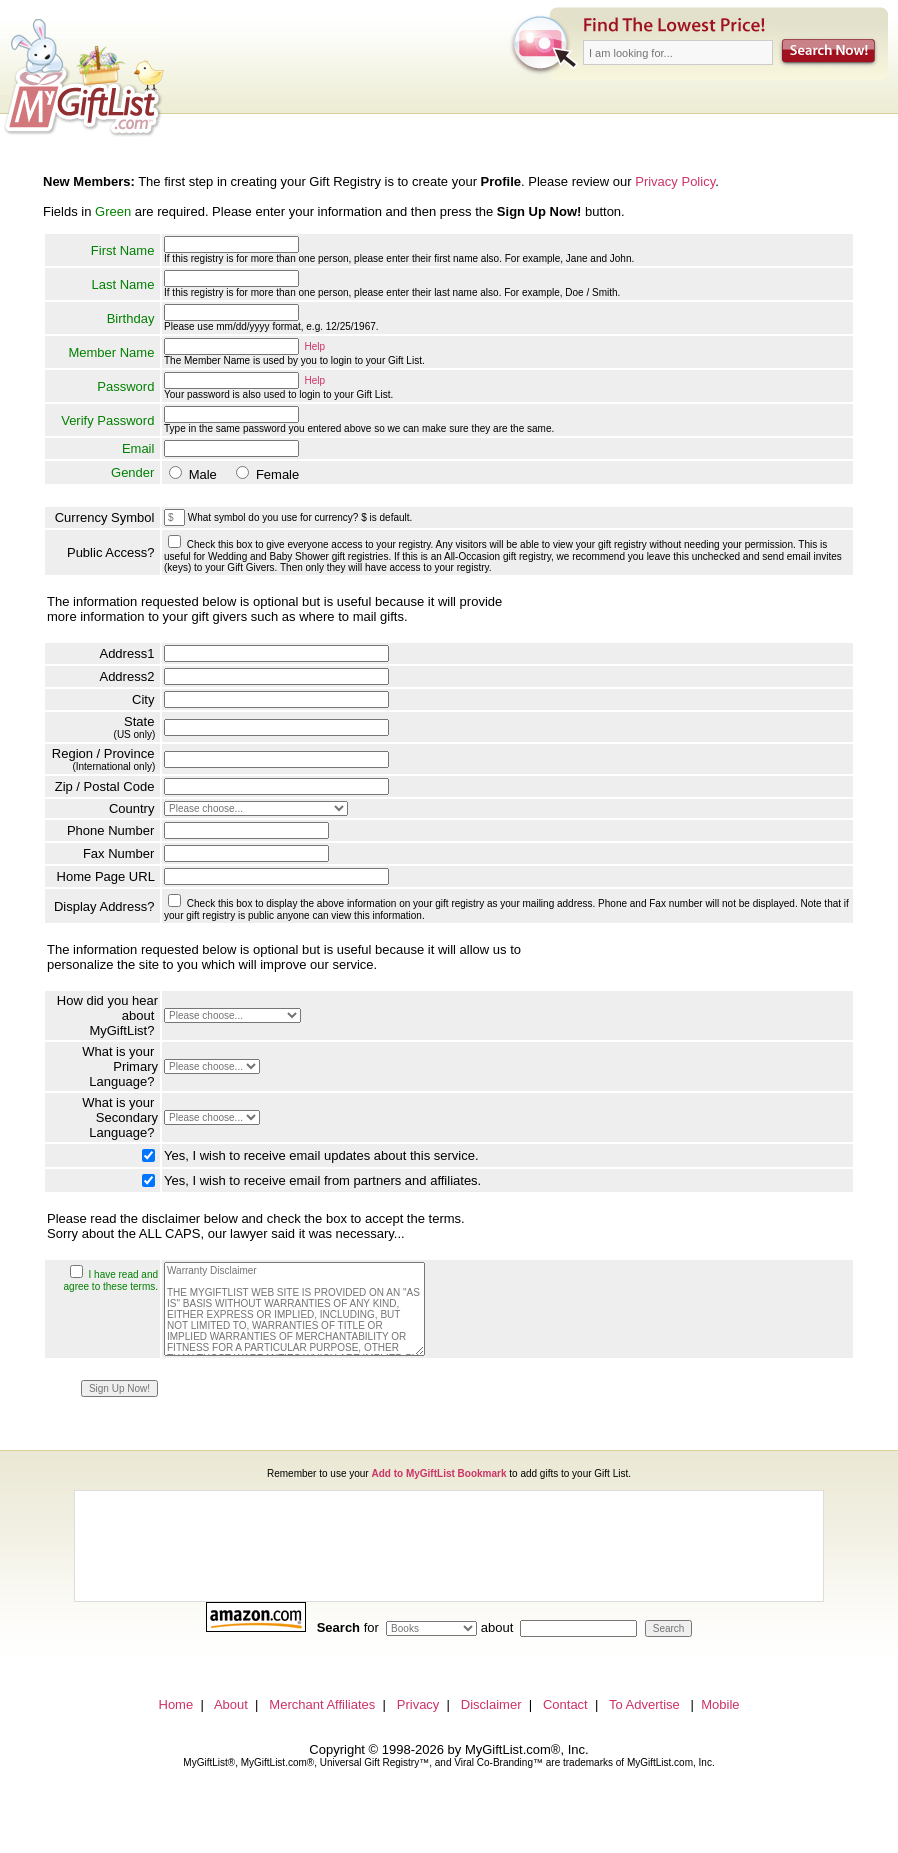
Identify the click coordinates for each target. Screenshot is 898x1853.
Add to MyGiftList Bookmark (438, 1473)
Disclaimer (491, 1704)
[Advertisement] (449, 1546)
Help (315, 346)
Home (176, 1704)
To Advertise (644, 1704)
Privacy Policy (675, 181)
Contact (565, 1704)
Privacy (418, 1704)
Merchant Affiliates (322, 1704)
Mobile (720, 1704)
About (231, 1704)
